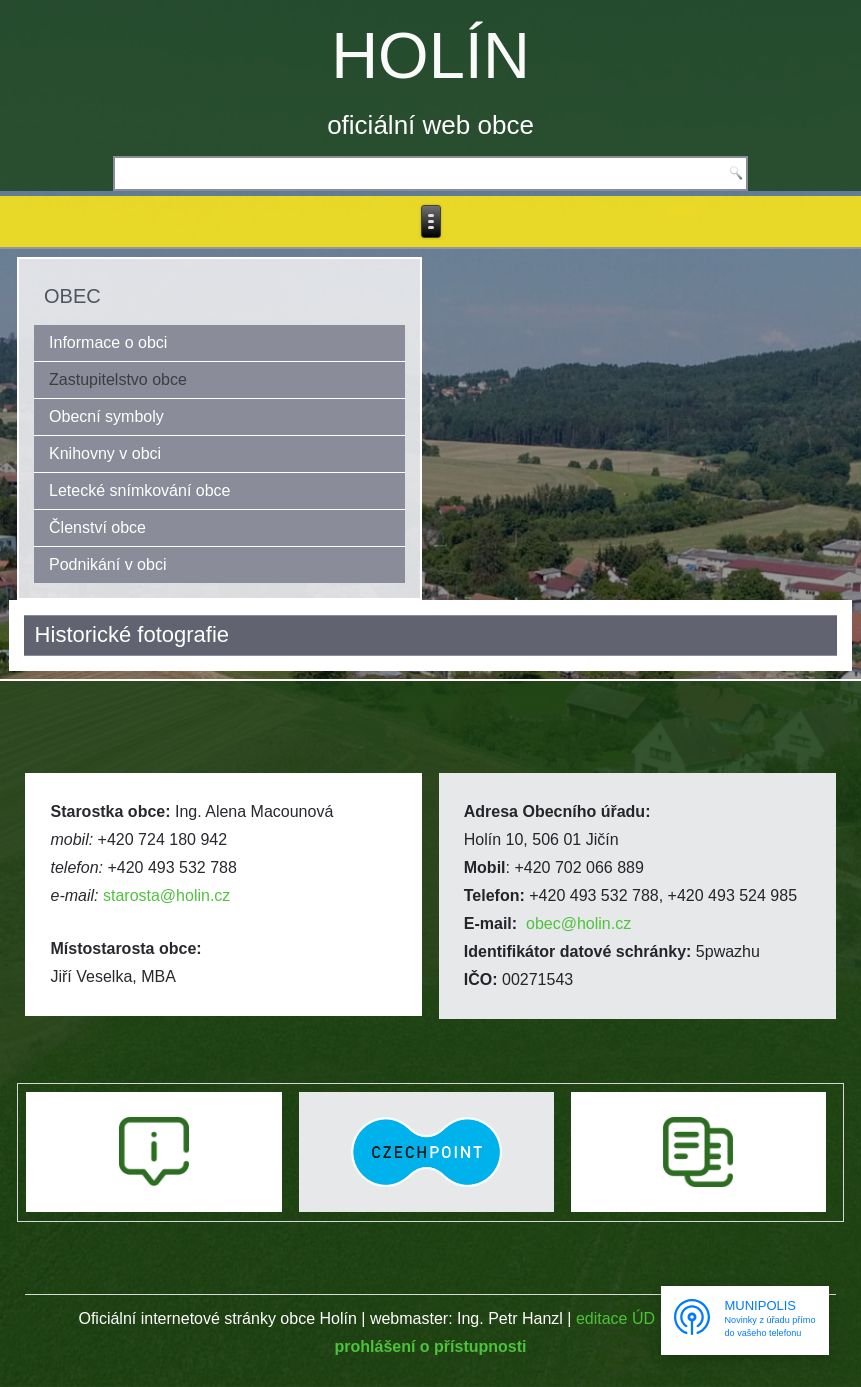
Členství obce (97, 527)
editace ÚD (615, 1318)
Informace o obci (108, 342)
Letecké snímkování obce (139, 490)
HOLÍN (430, 55)
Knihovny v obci (105, 453)
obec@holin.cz (578, 923)
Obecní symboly (106, 416)
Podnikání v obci (107, 564)
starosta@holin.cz (166, 895)
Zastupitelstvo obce (118, 379)
